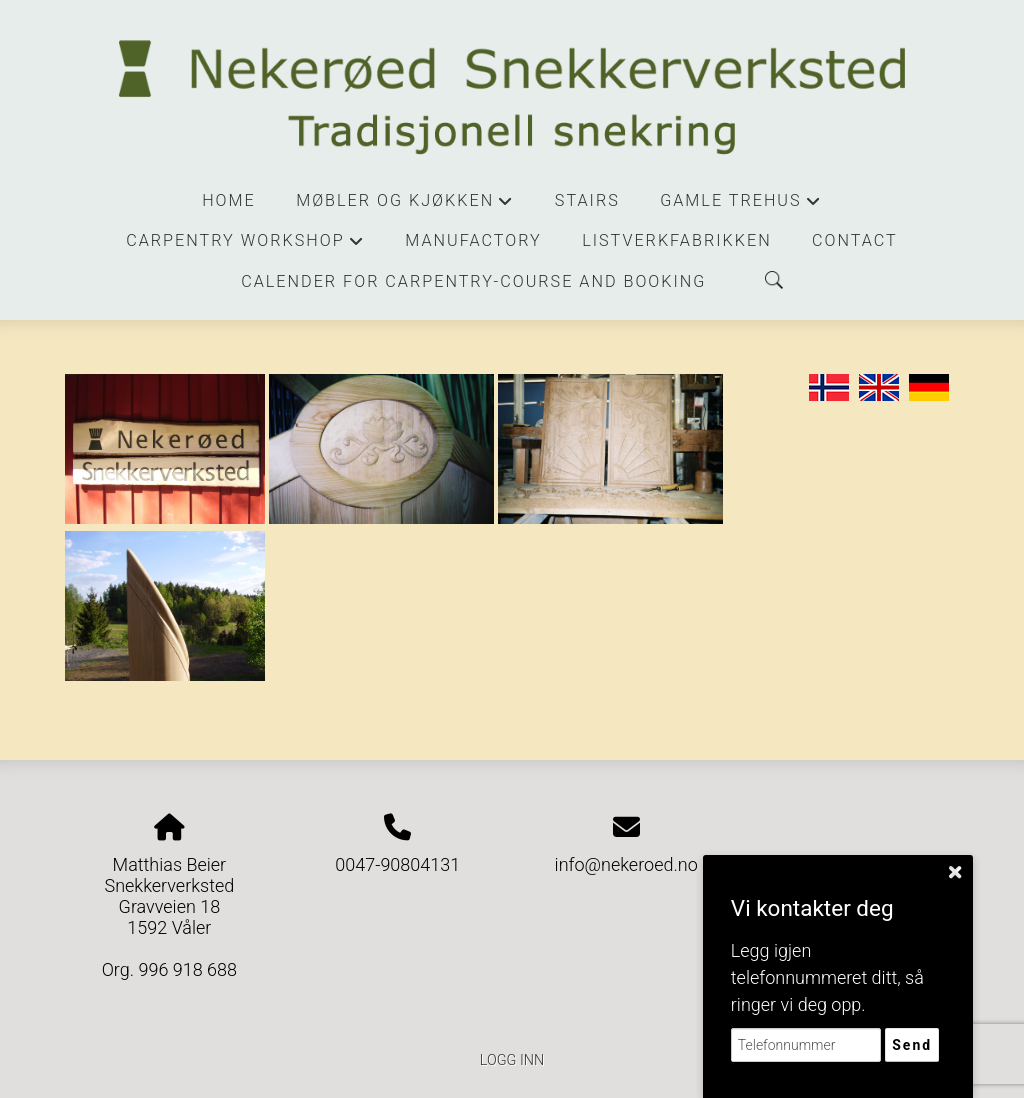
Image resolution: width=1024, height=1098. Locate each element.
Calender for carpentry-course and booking (473, 281)
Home (229, 200)
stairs (587, 200)
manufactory (473, 240)
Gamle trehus (741, 206)
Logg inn (512, 1060)
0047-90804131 (397, 864)
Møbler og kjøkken (405, 206)
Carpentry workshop (245, 246)
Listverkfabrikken (676, 240)
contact (855, 240)
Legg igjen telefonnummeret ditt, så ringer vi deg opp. (827, 977)
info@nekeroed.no (626, 864)
